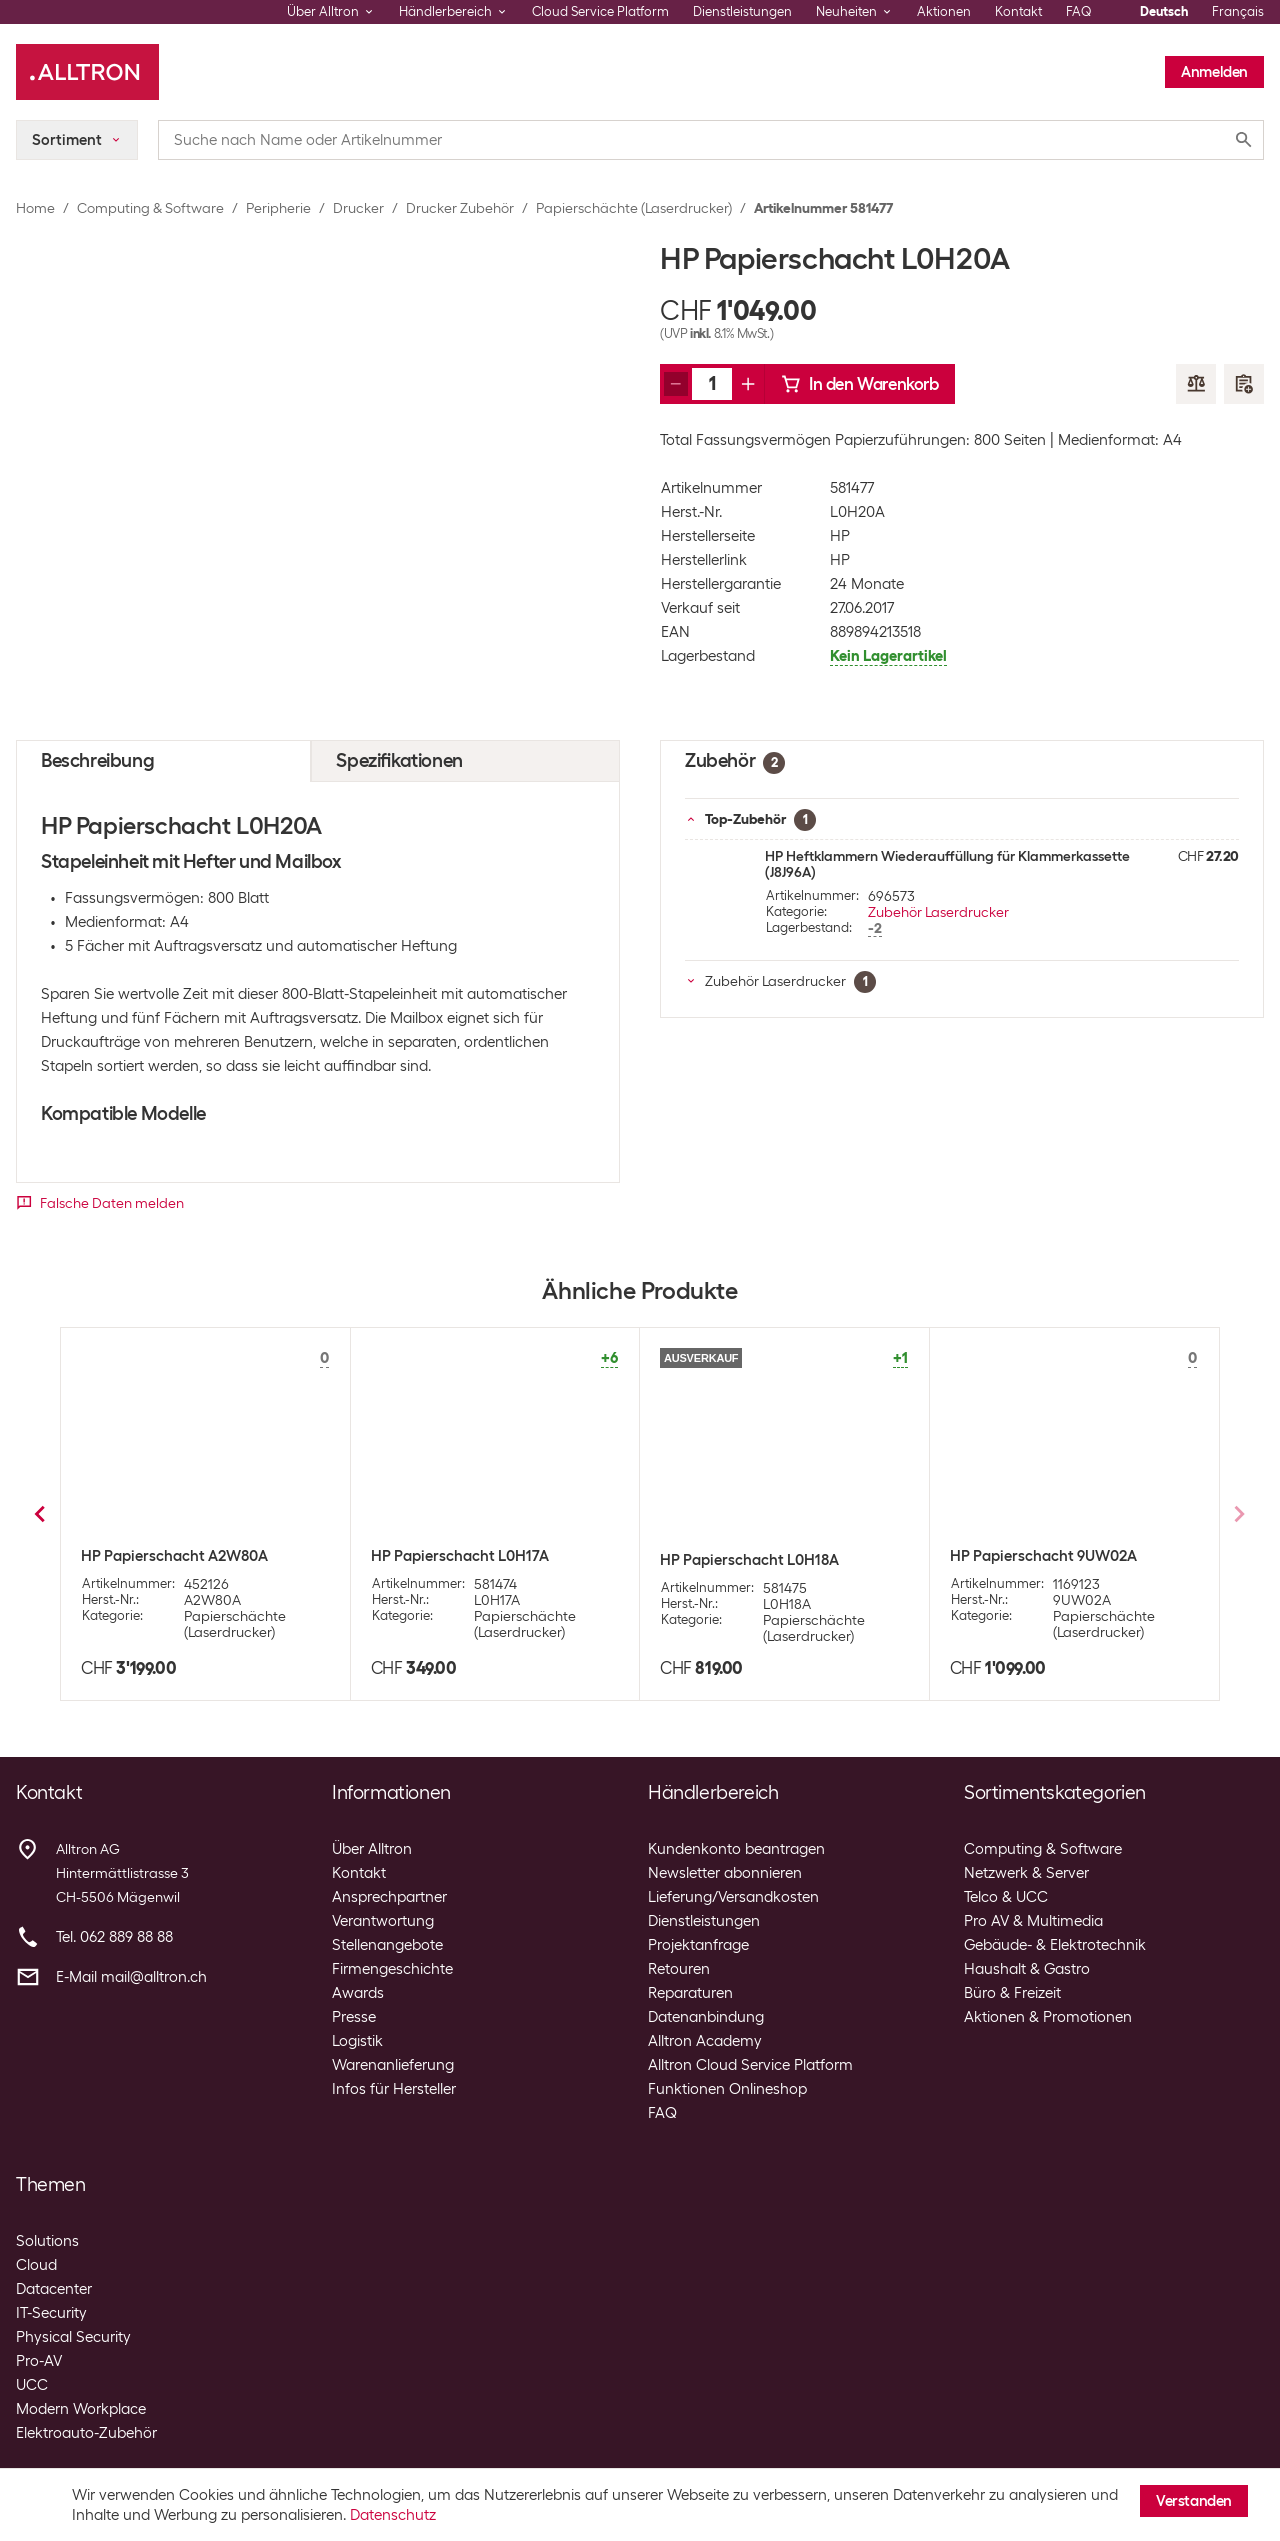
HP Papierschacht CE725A (461, 1556)
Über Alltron (372, 1849)
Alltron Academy (705, 2041)
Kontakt (1018, 11)
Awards (358, 1993)
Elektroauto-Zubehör (86, 2433)
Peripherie (278, 208)
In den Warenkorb (860, 384)
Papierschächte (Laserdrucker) (634, 208)
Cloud (36, 2265)
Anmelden (1214, 72)
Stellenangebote (387, 1945)
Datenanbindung (706, 2017)
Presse (354, 2017)
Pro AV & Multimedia (1033, 1921)
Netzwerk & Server (1026, 1873)
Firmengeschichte (392, 1969)
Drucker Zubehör (460, 208)
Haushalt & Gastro (1027, 1969)
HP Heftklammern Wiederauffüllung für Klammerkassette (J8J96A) (947, 864)
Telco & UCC (1006, 1897)
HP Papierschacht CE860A (171, 1556)
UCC (32, 2385)
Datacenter (54, 2289)
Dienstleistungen (742, 11)
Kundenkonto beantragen (736, 1849)
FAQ (1079, 11)
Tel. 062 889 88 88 (114, 1937)
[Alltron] (87, 72)
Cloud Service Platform (600, 11)
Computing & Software (150, 208)
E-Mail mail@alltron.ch (131, 1977)
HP (840, 536)
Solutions (47, 2241)
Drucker (358, 208)
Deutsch (1164, 11)
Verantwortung (383, 1921)
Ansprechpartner (389, 1897)
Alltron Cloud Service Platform (750, 2065)
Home (35, 208)
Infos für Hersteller (394, 2089)
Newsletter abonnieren (725, 1873)
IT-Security (51, 2313)
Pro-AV (39, 2361)
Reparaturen (690, 1993)
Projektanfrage (698, 1945)
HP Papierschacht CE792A (1040, 1556)
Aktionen (944, 11)
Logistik (357, 2041)
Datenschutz (393, 2515)
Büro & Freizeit (1012, 1993)
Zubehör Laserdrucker (938, 912)
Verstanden (1194, 2501)
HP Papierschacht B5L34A (749, 1560)
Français (1238, 11)
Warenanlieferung (393, 2065)
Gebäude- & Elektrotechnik (1055, 1945)
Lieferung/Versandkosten (733, 1897)
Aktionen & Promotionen (1048, 2017)
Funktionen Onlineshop (727, 2089)
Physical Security (73, 2337)
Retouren (679, 1969)
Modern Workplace (81, 2409)
